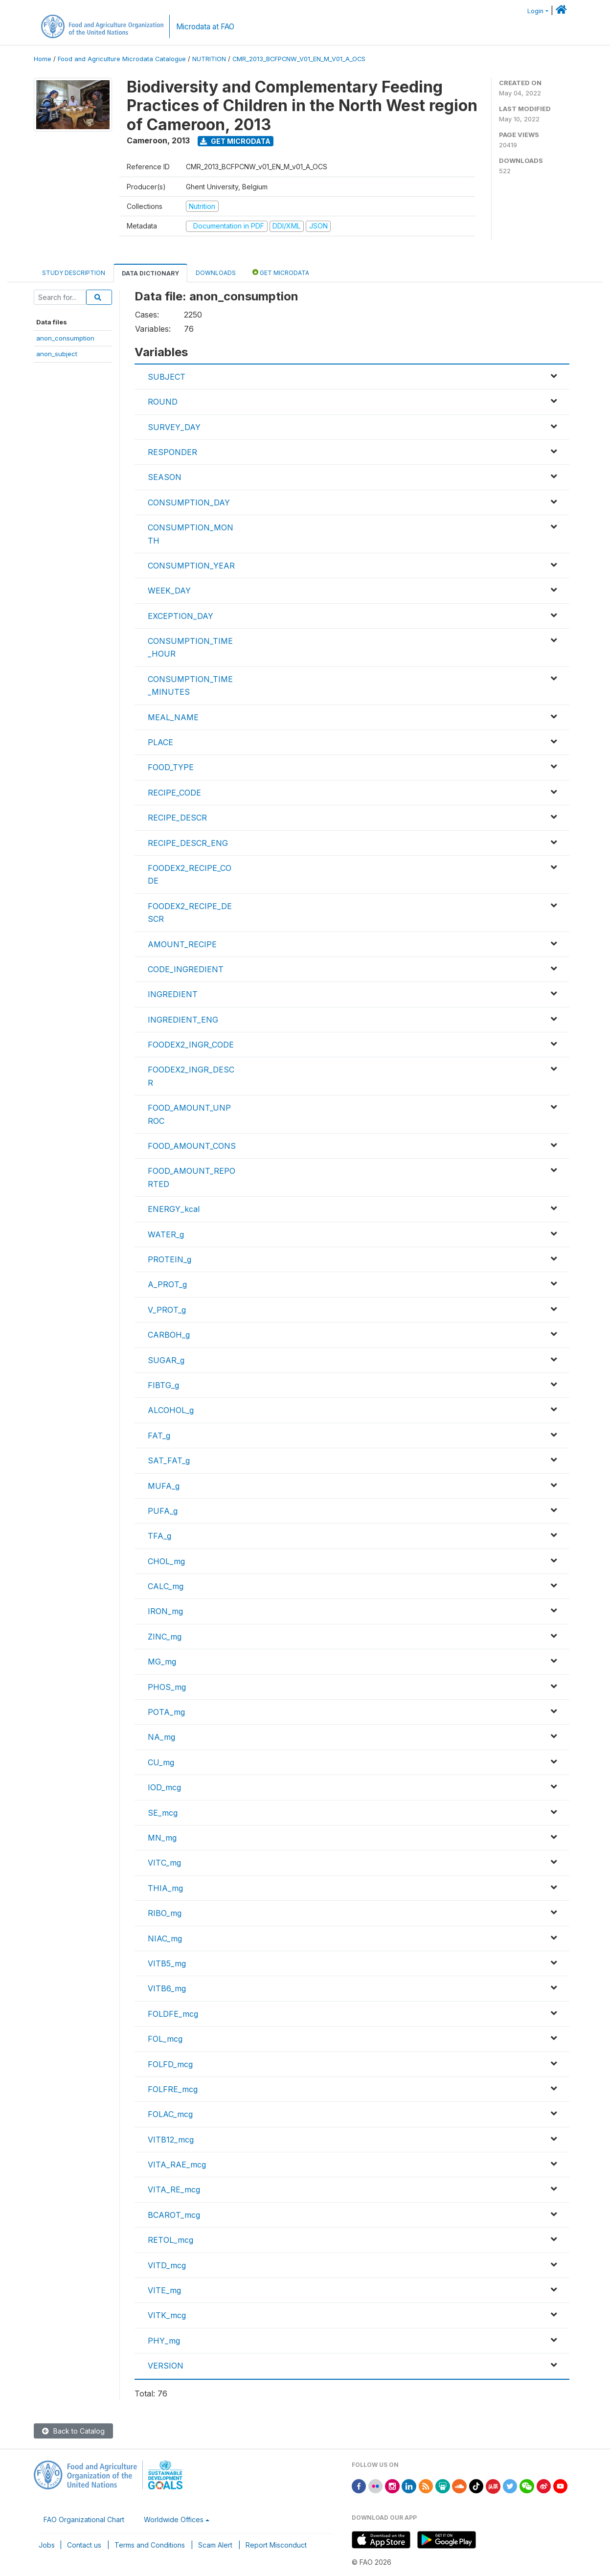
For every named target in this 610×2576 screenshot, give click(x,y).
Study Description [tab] (73, 272)
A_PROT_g (167, 1284)
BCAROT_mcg (174, 2215)
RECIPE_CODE (174, 793)
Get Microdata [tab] (280, 272)
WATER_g (166, 1234)
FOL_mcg (165, 2039)
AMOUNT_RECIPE (182, 944)
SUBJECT (166, 377)
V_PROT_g (167, 1310)
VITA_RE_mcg (174, 2189)
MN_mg (162, 1838)
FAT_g (159, 1435)
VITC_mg (164, 1863)
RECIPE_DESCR (177, 817)
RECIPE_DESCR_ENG (188, 843)
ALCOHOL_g (171, 1410)
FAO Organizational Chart (84, 2519)
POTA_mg (166, 1712)
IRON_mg (165, 1611)
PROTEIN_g (169, 1259)
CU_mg (161, 1762)
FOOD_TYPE (171, 767)
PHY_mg (164, 2341)
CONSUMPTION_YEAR (191, 565)
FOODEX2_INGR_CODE (191, 1044)
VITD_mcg (167, 2265)
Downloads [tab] (216, 272)
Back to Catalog (73, 2431)
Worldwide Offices (173, 2519)
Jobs (47, 2545)
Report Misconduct (276, 2545)
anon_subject (56, 354)
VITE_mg (164, 2290)
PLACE (160, 742)
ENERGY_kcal (174, 1209)
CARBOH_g (169, 1335)
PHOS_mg (167, 1687)
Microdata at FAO (205, 26)
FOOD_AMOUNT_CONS (192, 1146)
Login (535, 11)
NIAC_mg (165, 1938)
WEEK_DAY (169, 590)
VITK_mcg (167, 2315)
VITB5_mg (167, 1963)
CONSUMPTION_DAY (189, 502)
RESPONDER (172, 452)
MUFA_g (164, 1486)
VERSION (165, 2366)
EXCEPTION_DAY (180, 616)
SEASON (164, 477)
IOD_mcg (164, 1787)
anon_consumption (65, 338)
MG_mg (162, 1661)
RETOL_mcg (170, 2240)
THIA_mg (165, 1888)
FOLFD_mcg (170, 2064)
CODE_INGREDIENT (186, 969)
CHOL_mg (166, 1561)
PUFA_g (163, 1511)
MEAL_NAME (173, 717)
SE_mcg (163, 1813)
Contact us (84, 2545)
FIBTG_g (163, 1385)
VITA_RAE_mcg (177, 2164)
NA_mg (161, 1737)
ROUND (163, 402)
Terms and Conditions (149, 2545)
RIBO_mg (164, 1913)
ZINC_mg (164, 1636)
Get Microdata (235, 141)
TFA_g (159, 1536)
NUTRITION (209, 59)
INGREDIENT (173, 994)
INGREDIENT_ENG (183, 1020)
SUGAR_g (166, 1360)
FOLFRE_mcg (173, 2089)
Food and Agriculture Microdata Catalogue (122, 59)
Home (42, 59)
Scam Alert (215, 2545)
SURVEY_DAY (174, 427)
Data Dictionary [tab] (150, 273)
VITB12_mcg (171, 2139)
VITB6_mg (167, 1988)
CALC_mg (165, 1586)
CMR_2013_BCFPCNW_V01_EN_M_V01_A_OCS (298, 59)
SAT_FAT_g (169, 1460)
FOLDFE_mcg (173, 2014)
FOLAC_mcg (170, 2114)
